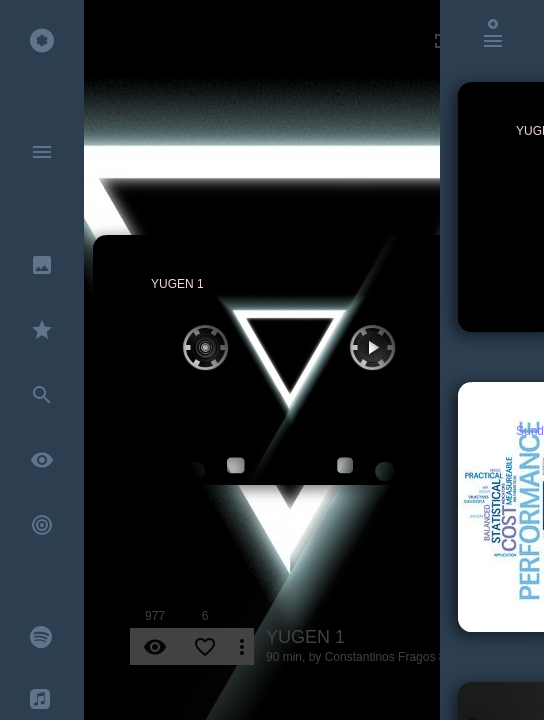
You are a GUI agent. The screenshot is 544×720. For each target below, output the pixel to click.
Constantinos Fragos (380, 657)
